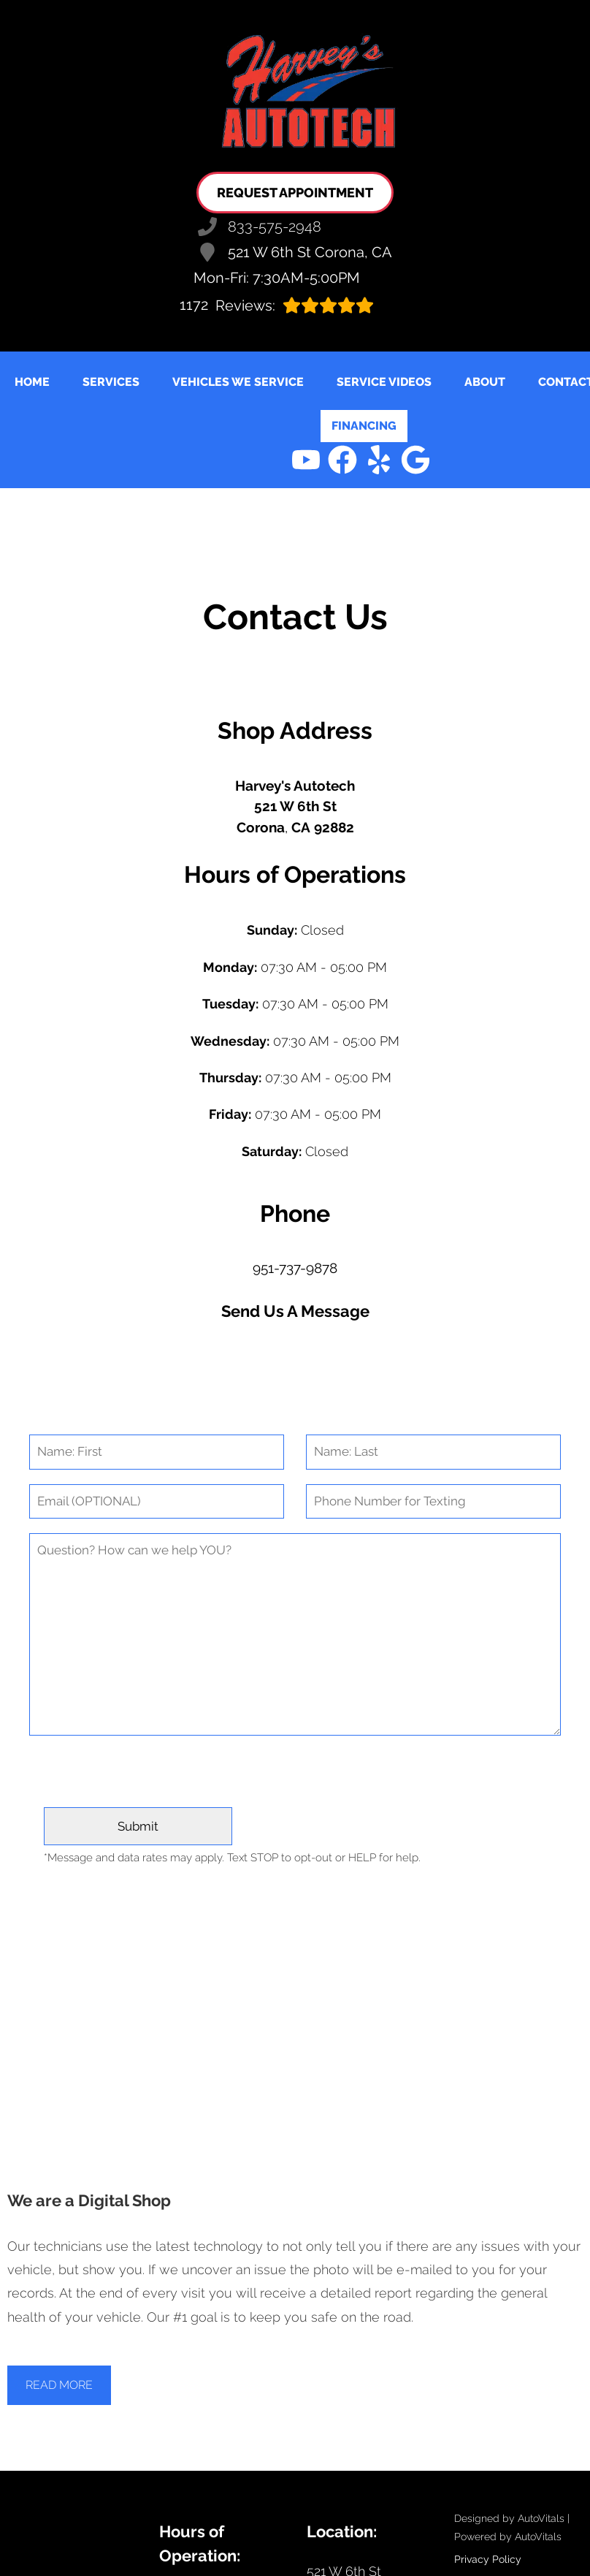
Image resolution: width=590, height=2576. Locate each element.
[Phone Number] (433, 1501)
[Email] (156, 1501)
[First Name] (156, 1452)
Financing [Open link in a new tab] (364, 426)
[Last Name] (433, 1452)
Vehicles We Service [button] (238, 382)
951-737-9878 (295, 1268)
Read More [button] (59, 2385)
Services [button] (111, 382)
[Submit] (137, 1826)
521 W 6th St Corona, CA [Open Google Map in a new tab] (295, 252)
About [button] (484, 382)
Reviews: (277, 305)
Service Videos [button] (384, 382)
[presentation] (295, 1778)
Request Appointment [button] (295, 192)
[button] (306, 459)
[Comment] (294, 1634)
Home (32, 382)
